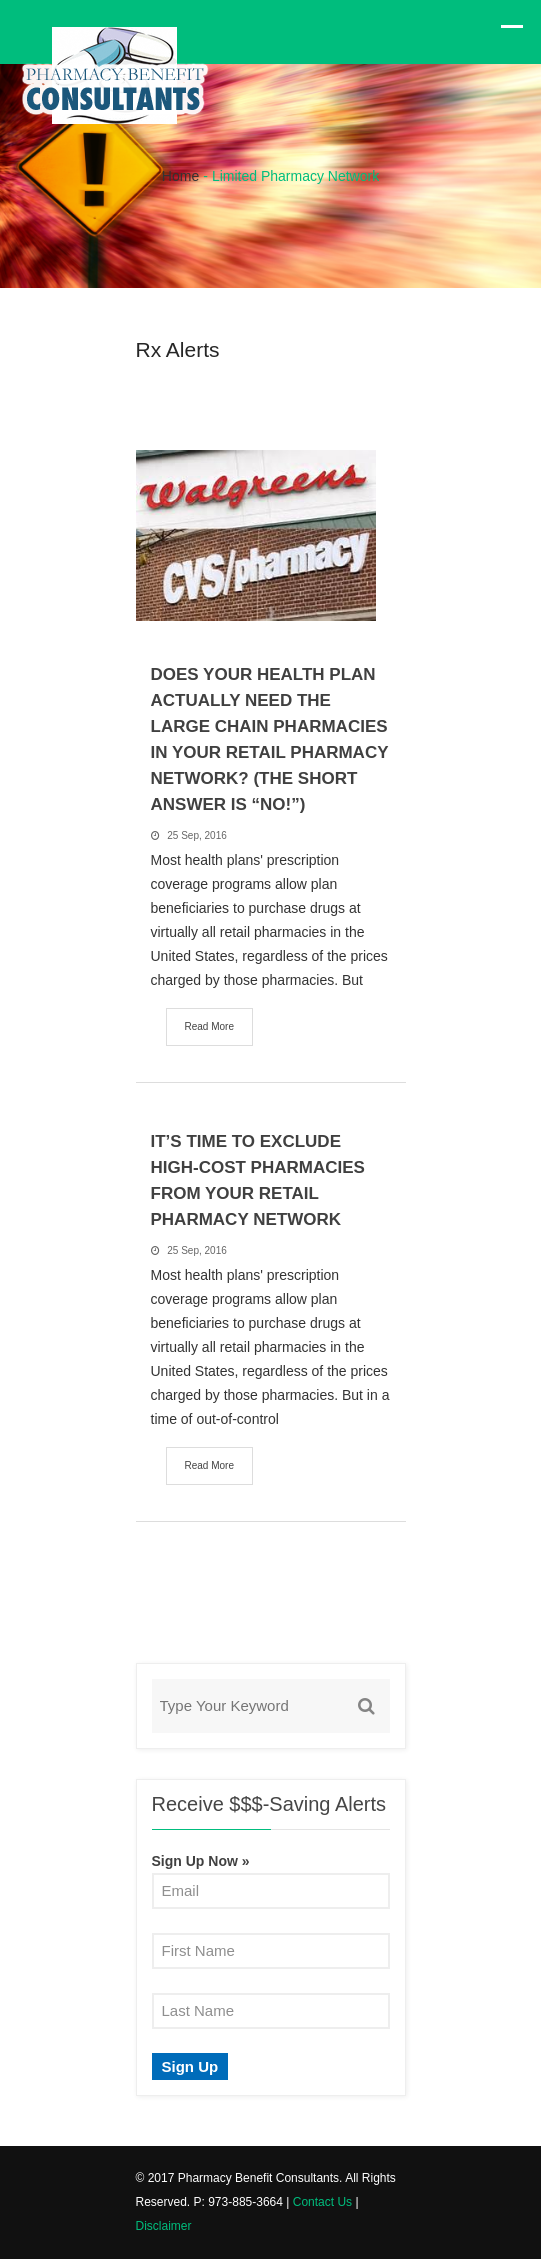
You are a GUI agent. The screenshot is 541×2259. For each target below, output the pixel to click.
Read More (209, 1026)
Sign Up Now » (201, 1861)
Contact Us (322, 2202)
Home (180, 176)
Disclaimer (164, 2226)
